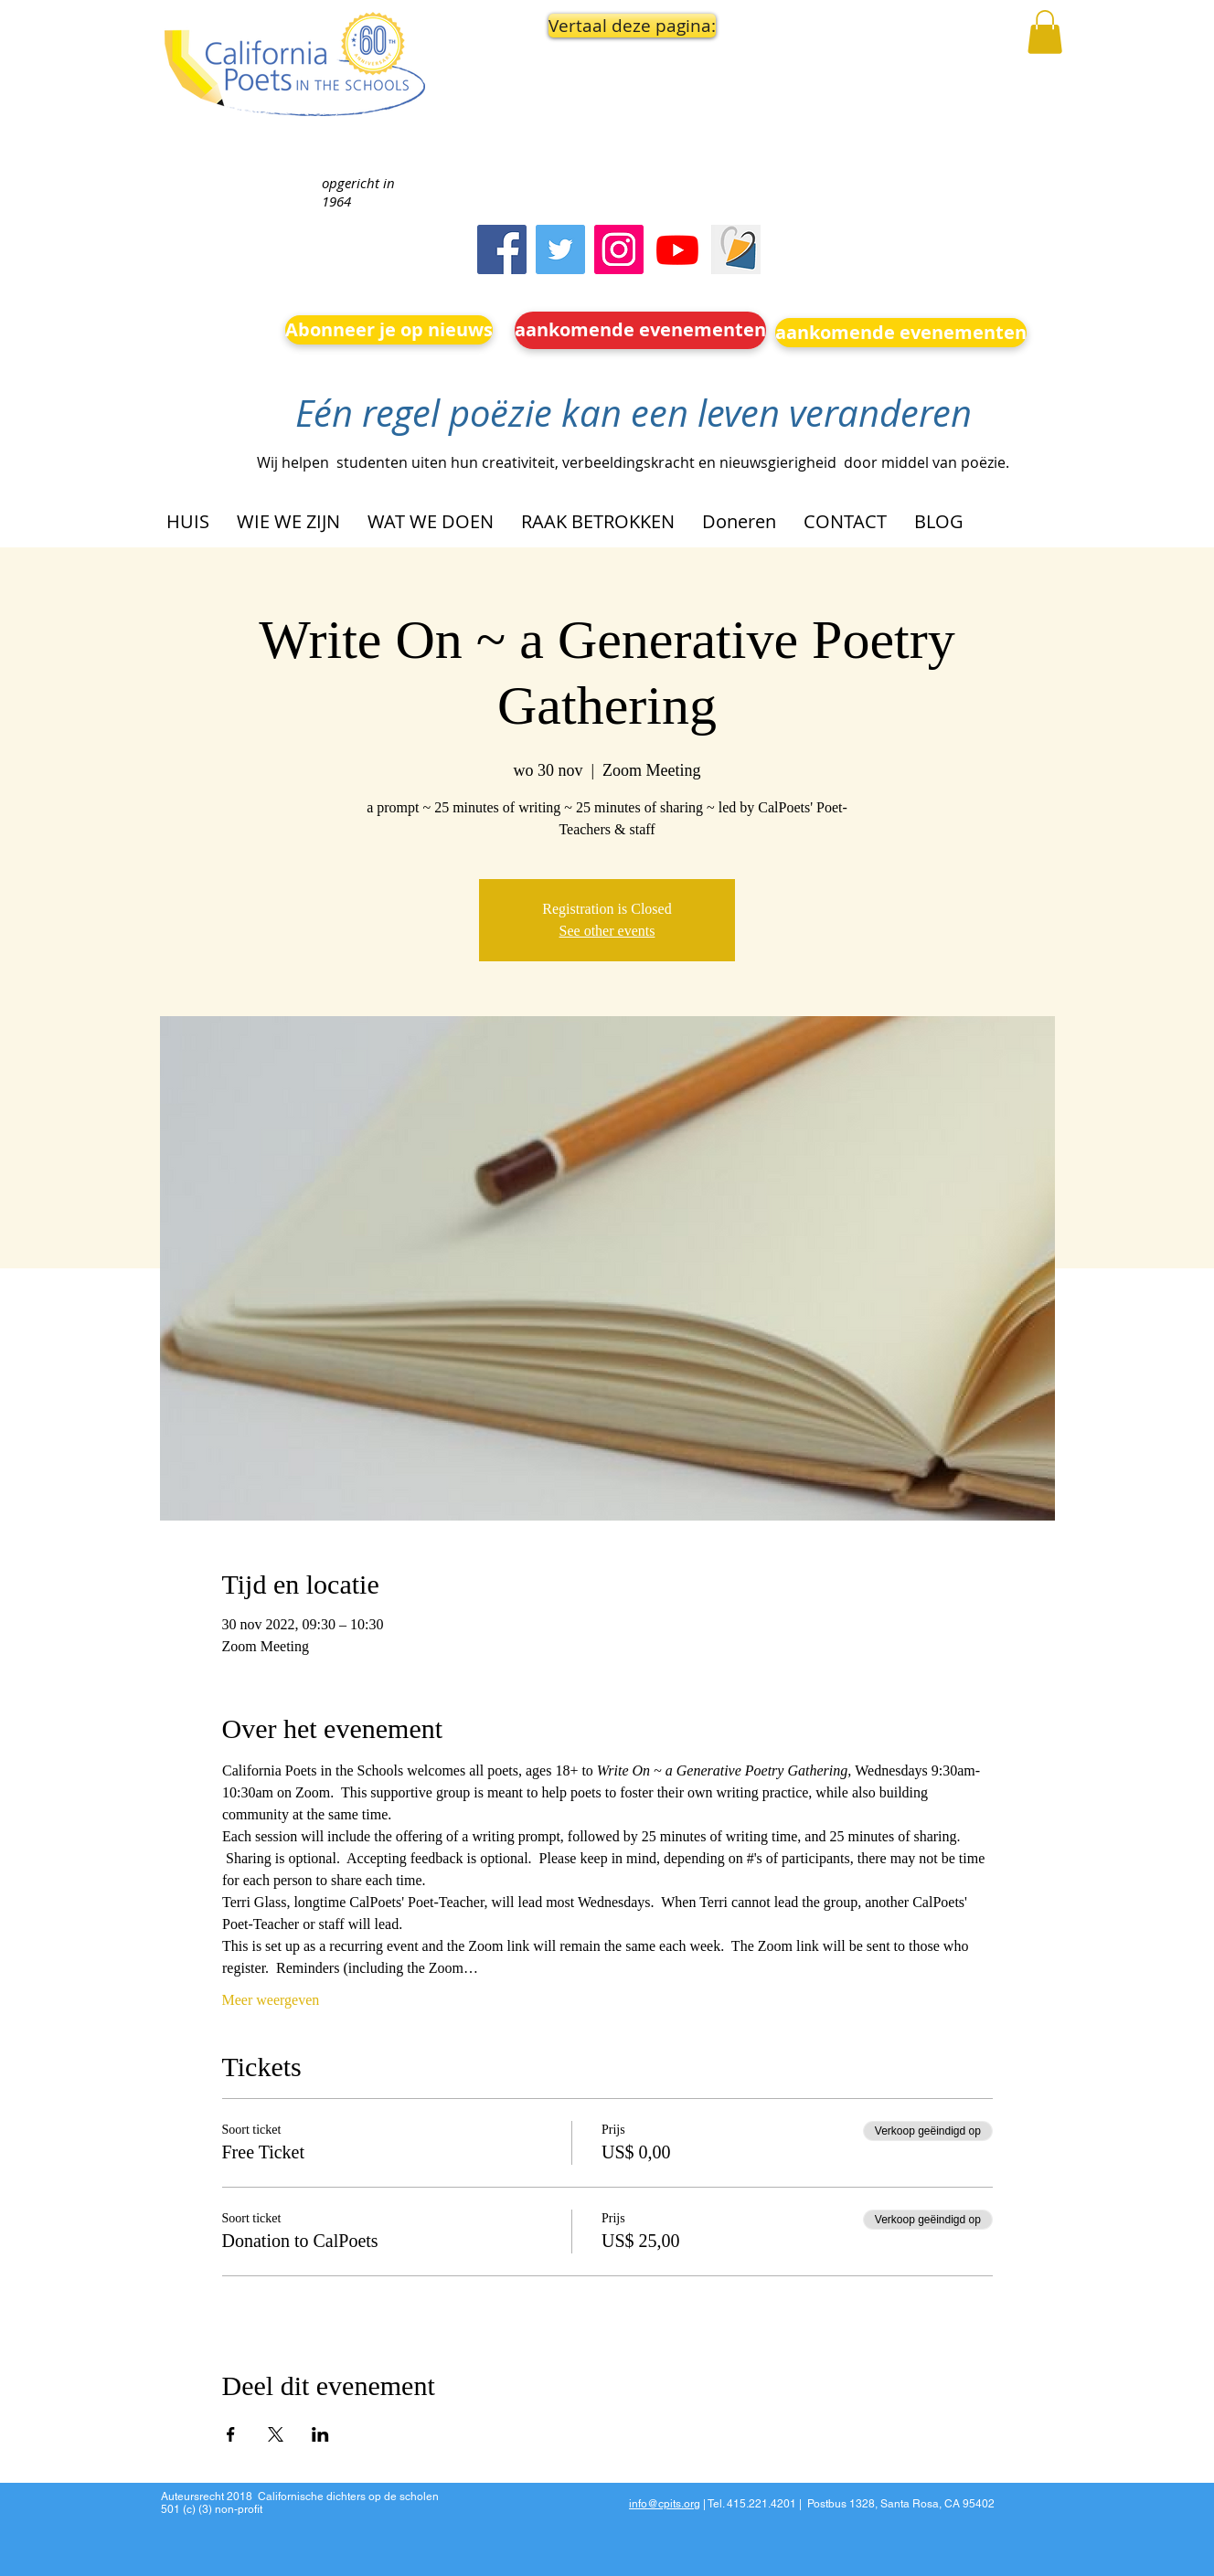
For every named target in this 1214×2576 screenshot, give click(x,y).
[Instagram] (619, 249)
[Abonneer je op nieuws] (389, 330)
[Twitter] (560, 249)
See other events (607, 930)
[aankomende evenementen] (640, 330)
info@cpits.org (664, 2503)
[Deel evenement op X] (275, 2434)
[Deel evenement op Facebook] (231, 2434)
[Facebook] (502, 249)
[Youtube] (677, 249)
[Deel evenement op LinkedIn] (320, 2434)
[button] (627, 25)
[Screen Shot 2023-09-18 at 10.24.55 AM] (736, 249)
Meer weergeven (271, 2000)
